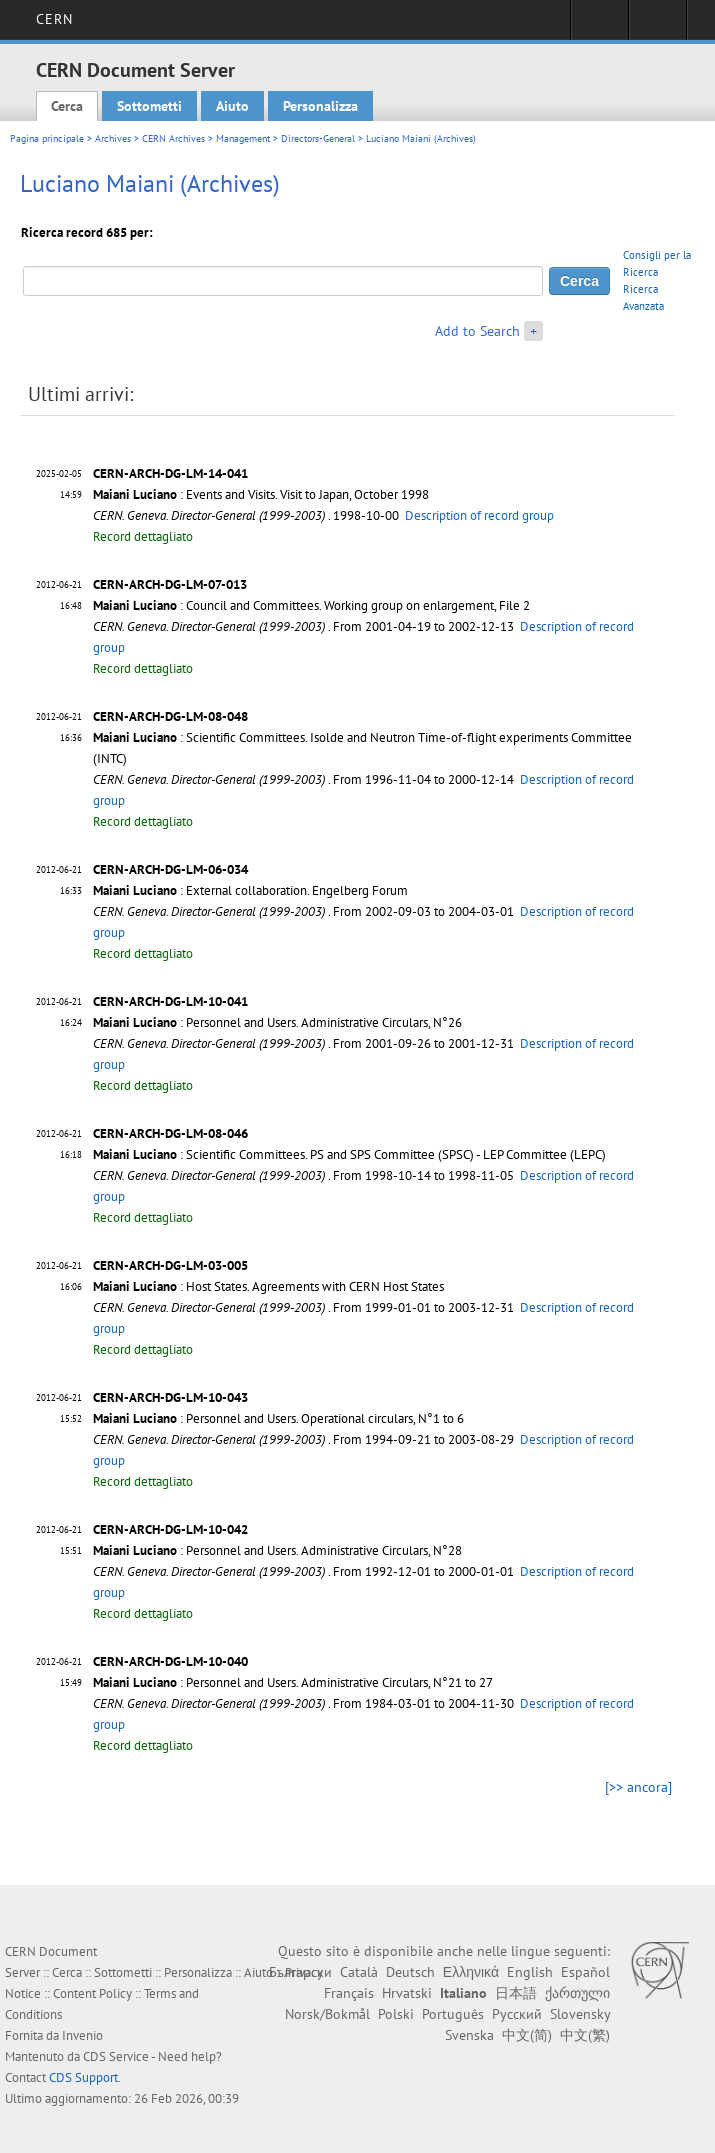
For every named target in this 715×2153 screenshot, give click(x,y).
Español (585, 1972)
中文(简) (527, 2035)
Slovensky (580, 2014)
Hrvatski (407, 1993)
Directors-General (318, 138)
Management (243, 138)
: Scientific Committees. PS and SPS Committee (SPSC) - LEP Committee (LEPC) (349, 1154)
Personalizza (320, 106)
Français (349, 1993)
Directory (657, 26)
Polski (396, 2014)
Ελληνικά (471, 1972)
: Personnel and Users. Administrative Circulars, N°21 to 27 (293, 1682)
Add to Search (477, 331)
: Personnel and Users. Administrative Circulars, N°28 (277, 1550)
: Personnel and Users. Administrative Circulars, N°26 (277, 1022)
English (530, 1972)
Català (359, 1972)
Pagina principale (47, 138)
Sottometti (149, 106)
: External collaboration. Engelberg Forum (250, 890)
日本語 (516, 1993)
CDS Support (83, 2077)
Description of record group (479, 515)
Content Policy (92, 1993)
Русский (517, 2014)
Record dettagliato (143, 536)
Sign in (599, 26)
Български (300, 1972)
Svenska (469, 2035)
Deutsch (410, 1972)
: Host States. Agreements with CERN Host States (268, 1286)
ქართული (577, 1993)
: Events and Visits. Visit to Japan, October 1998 (261, 494)
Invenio (82, 2035)
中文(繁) (585, 2035)
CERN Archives (173, 138)
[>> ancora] (638, 1787)
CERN (54, 19)
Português (453, 2014)
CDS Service (116, 2056)
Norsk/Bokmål (327, 2014)
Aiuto (232, 106)
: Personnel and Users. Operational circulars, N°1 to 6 (278, 1418)
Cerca (67, 106)
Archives (113, 138)
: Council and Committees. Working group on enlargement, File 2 (311, 605)
